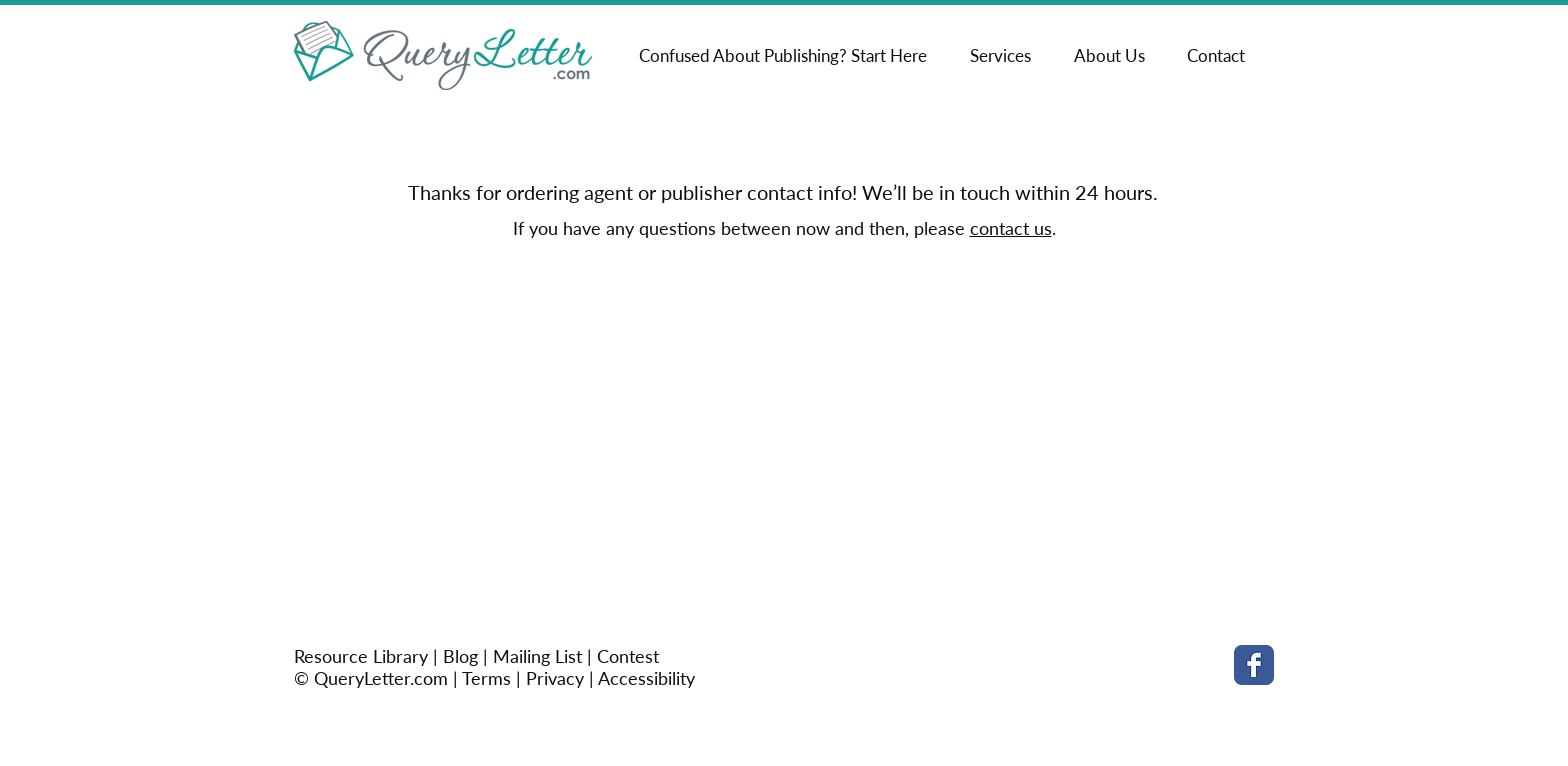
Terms (486, 678)
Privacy (555, 678)
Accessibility (646, 678)
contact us (1011, 228)
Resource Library (363, 656)
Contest (628, 656)
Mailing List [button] (537, 656)
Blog (460, 656)
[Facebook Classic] (1254, 665)
